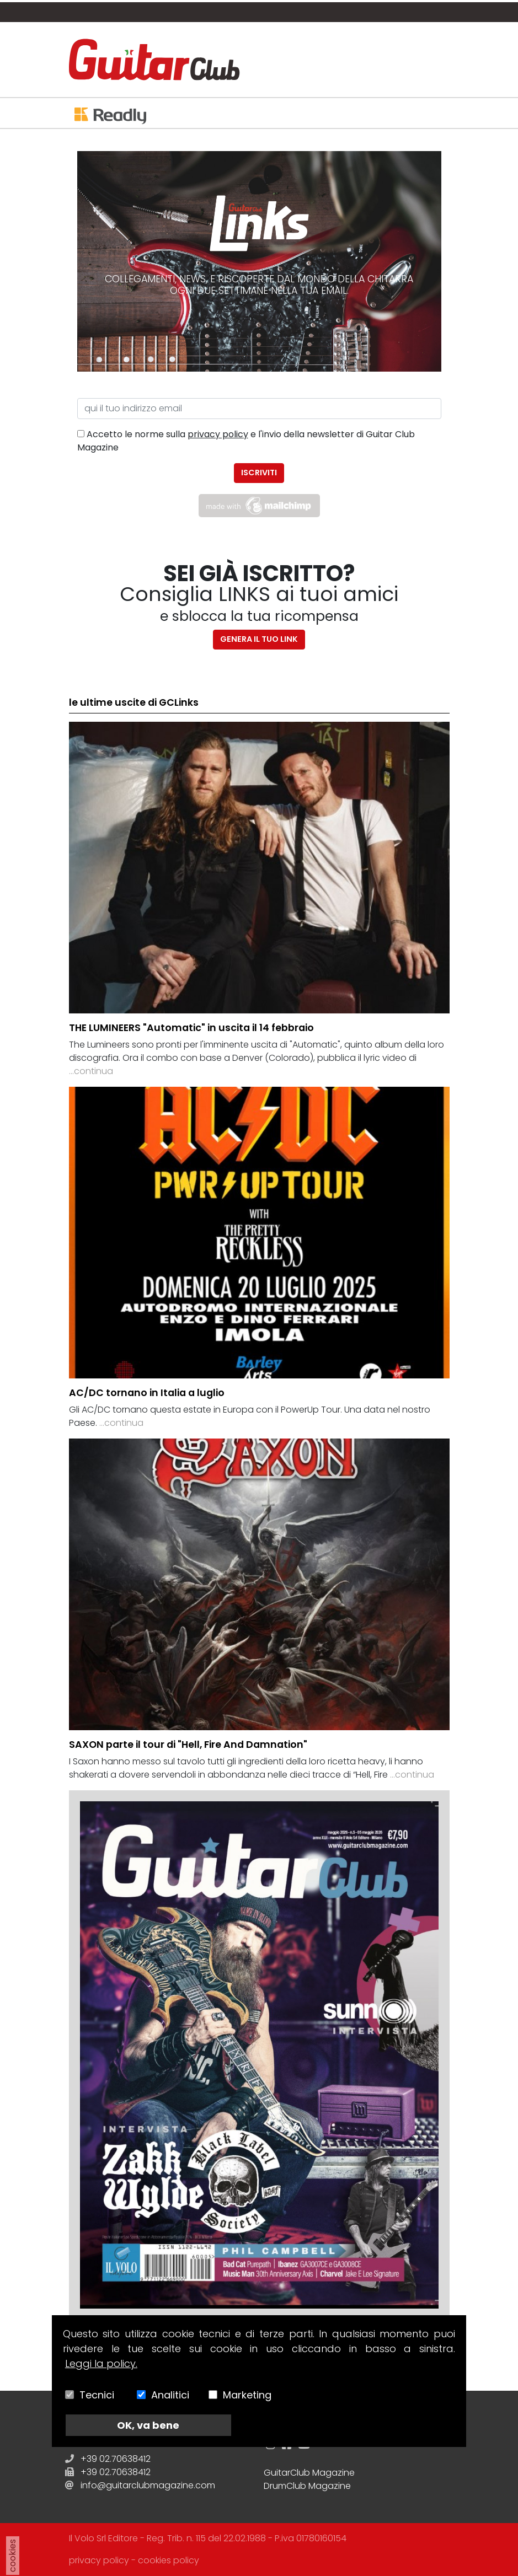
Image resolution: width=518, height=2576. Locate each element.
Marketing (247, 2395)
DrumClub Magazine (307, 2486)
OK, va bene (148, 2425)
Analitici (170, 2395)
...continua (91, 1071)
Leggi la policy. (101, 2363)
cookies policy (168, 2560)
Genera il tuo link (259, 639)
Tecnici (96, 2395)
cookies (12, 2555)
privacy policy (218, 434)
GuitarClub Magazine (309, 2472)
